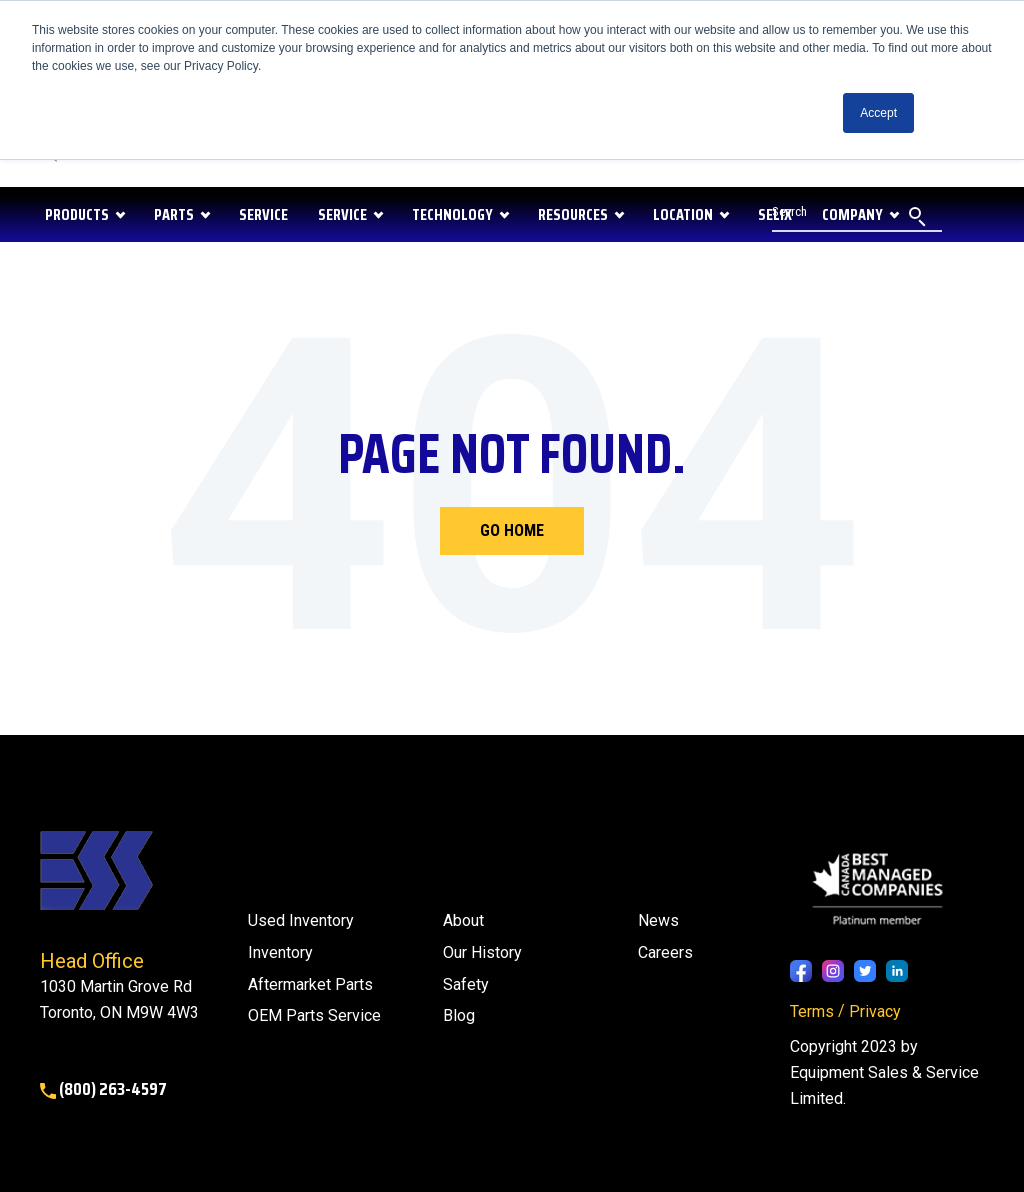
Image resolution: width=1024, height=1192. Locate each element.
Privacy (875, 1011)
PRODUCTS (77, 214)
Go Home (512, 530)
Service (342, 214)
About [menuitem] (463, 920)
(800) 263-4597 (103, 1089)
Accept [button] (878, 113)
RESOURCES (573, 214)
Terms (812, 1011)
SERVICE (263, 214)
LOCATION (683, 214)
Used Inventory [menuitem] (301, 920)
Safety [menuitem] (466, 984)
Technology (452, 214)
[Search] (857, 214)
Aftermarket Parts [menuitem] (310, 984)
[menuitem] (459, 1016)
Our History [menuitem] (482, 952)
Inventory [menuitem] (280, 952)
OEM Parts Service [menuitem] (314, 1015)
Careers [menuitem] (665, 952)
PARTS (174, 214)
